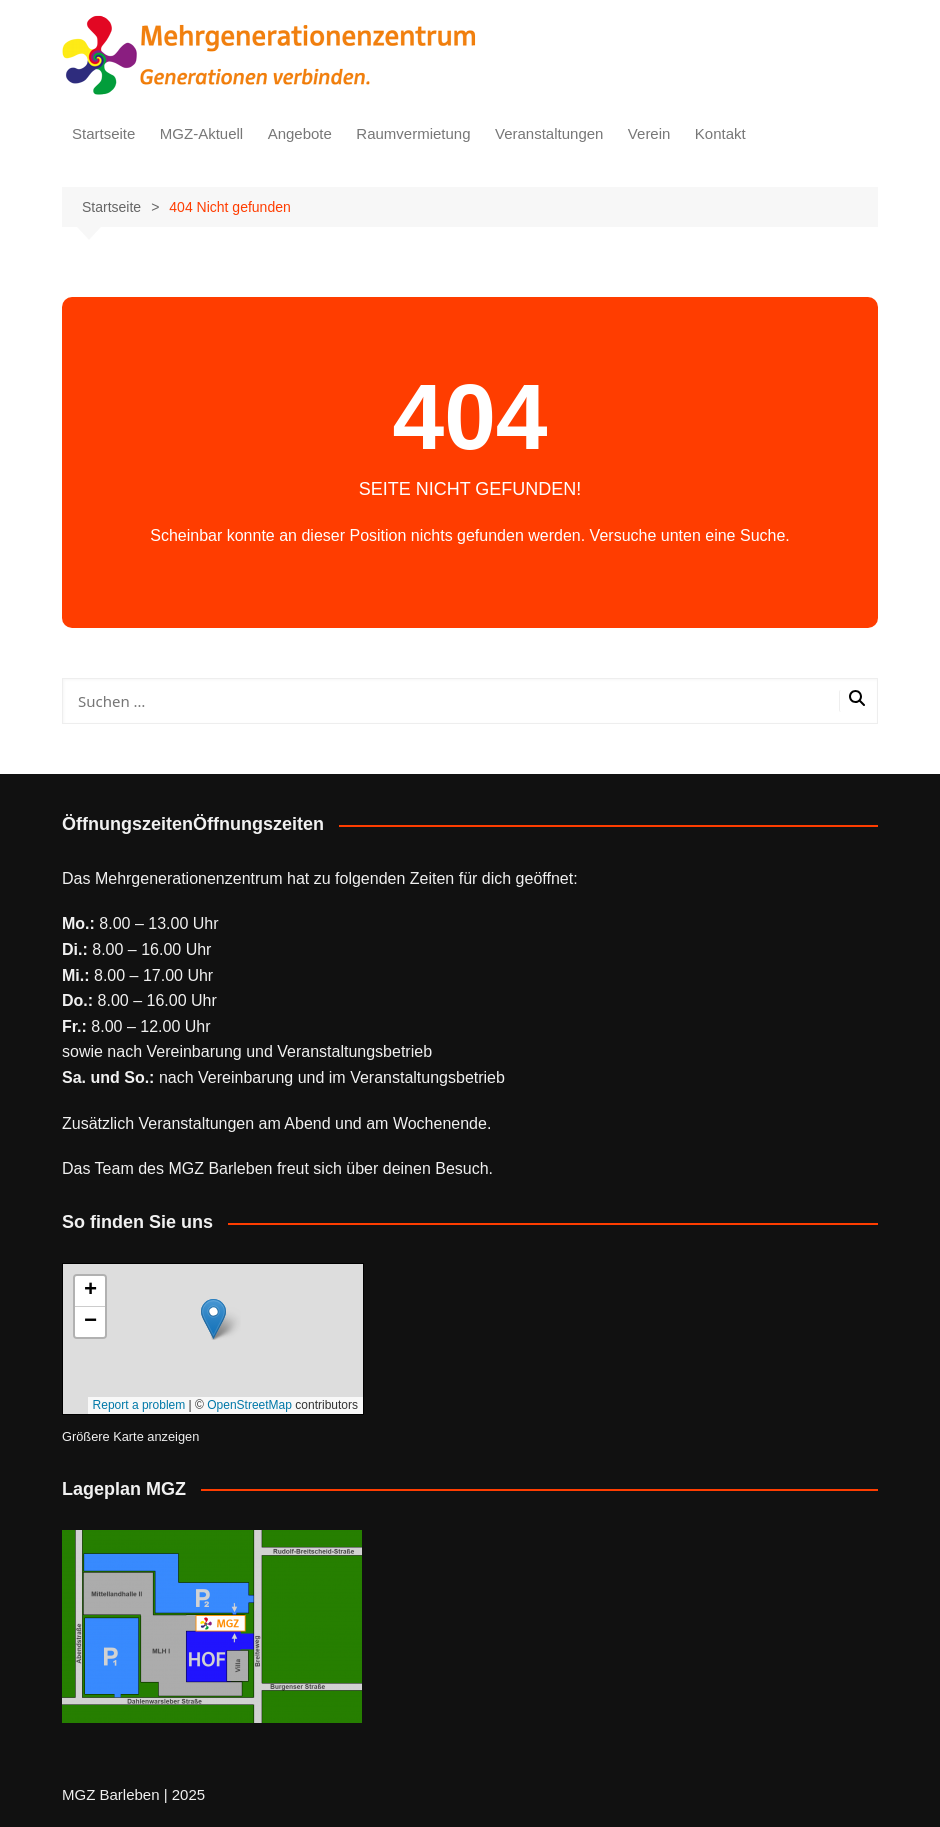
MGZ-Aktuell (201, 133)
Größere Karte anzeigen (130, 1436)
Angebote (300, 133)
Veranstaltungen (549, 133)
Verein (649, 133)
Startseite (103, 133)
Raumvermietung (413, 133)
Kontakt (720, 133)
